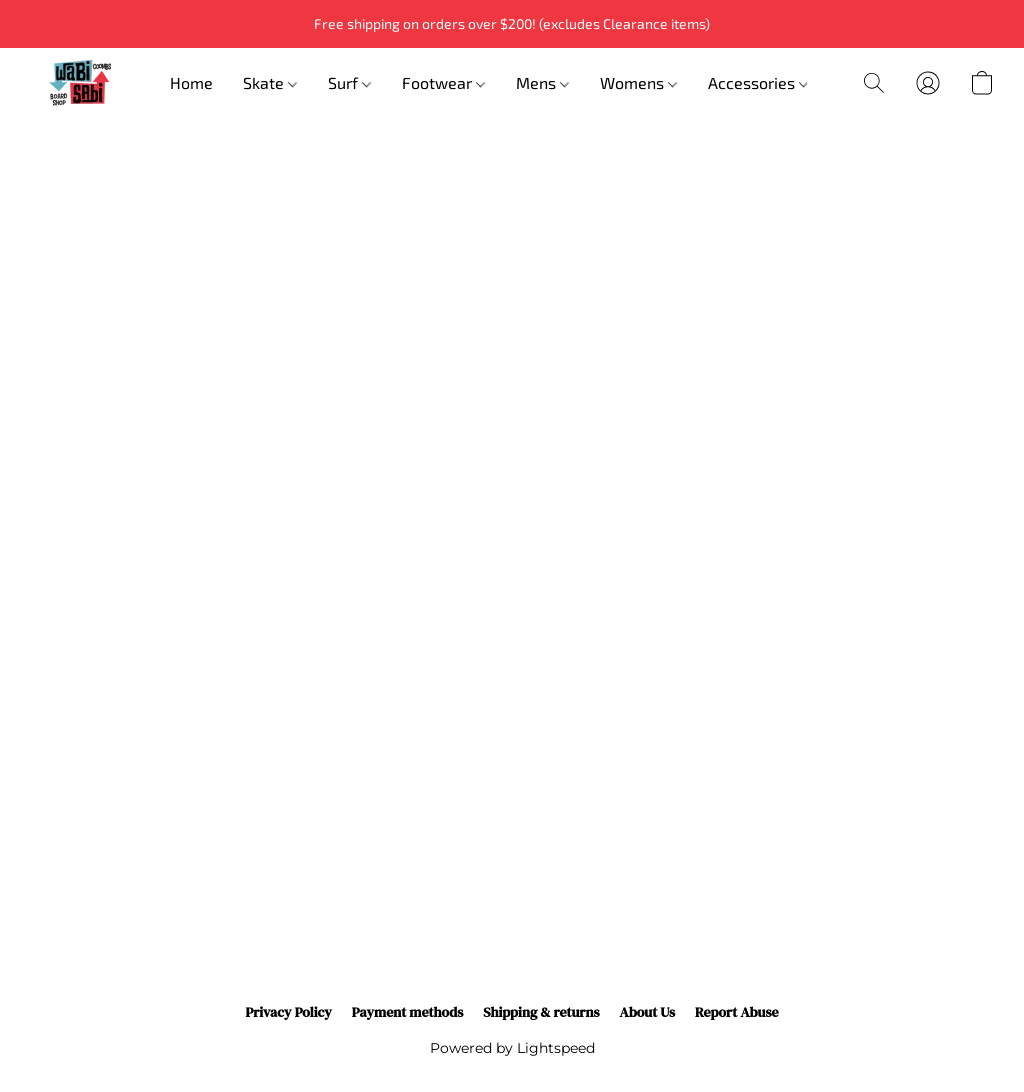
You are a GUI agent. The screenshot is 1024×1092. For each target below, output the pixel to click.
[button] (80, 83)
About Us (647, 1012)
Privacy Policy (288, 1012)
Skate (270, 82)
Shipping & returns (541, 1012)
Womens (638, 82)
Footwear (443, 82)
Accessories (758, 82)
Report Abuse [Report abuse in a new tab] (737, 1012)
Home (191, 82)
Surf (349, 82)
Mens (542, 82)
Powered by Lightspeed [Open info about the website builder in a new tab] (512, 1048)
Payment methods (407, 1012)
